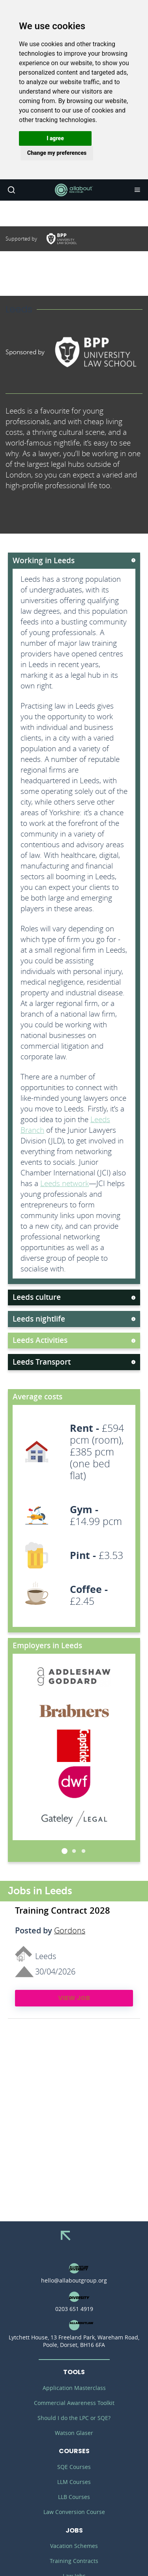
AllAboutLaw (74, 190)
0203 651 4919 (74, 2309)
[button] (55, 138)
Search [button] (10, 190)
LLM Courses (74, 2482)
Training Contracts (74, 2561)
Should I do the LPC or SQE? (74, 2418)
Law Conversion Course (74, 2512)
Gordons (69, 1930)
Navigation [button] (136, 190)
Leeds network (64, 1183)
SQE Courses (74, 2467)
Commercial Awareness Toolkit (74, 2403)
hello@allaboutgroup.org (74, 2280)
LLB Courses (74, 2497)
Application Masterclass (74, 2388)
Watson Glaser (74, 2433)
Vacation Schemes (74, 2546)
